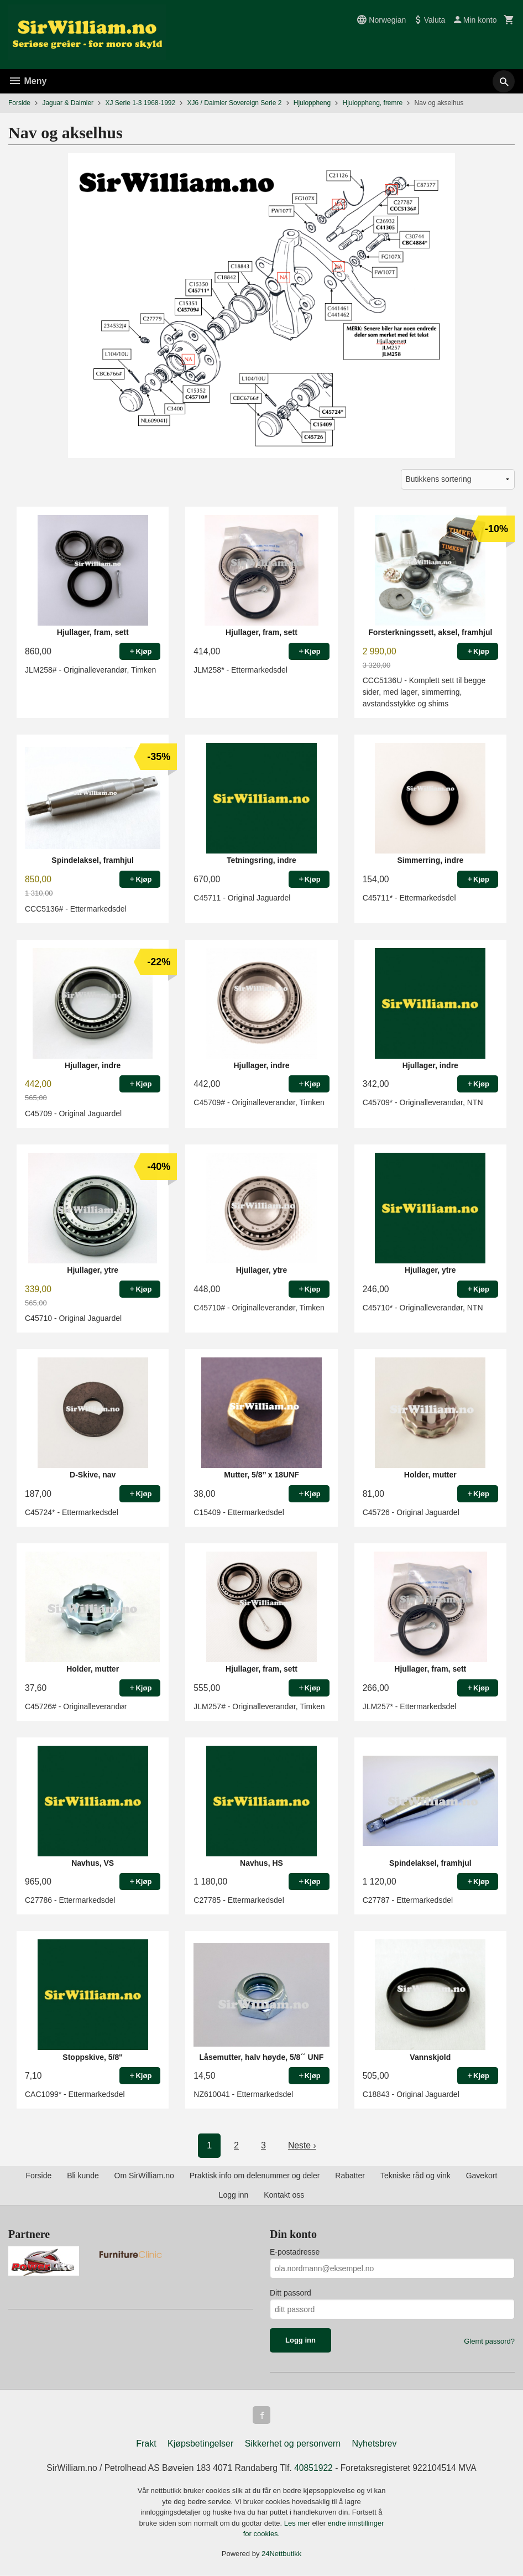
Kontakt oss (284, 2194)
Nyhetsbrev (374, 2443)
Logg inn (234, 2194)
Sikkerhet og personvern (293, 2443)
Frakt (146, 2443)
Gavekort (482, 2175)
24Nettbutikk (281, 2553)
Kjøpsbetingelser (200, 2443)
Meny (27, 81)
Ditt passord (290, 2292)
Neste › (302, 2145)
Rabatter (350, 2175)
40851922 (314, 2468)
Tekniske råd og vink (415, 2175)
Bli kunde (83, 2175)
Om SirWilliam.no (144, 2175)
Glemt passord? (489, 2341)
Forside (19, 103)
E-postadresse (295, 2251)
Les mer (298, 2523)
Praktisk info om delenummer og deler (255, 2175)
